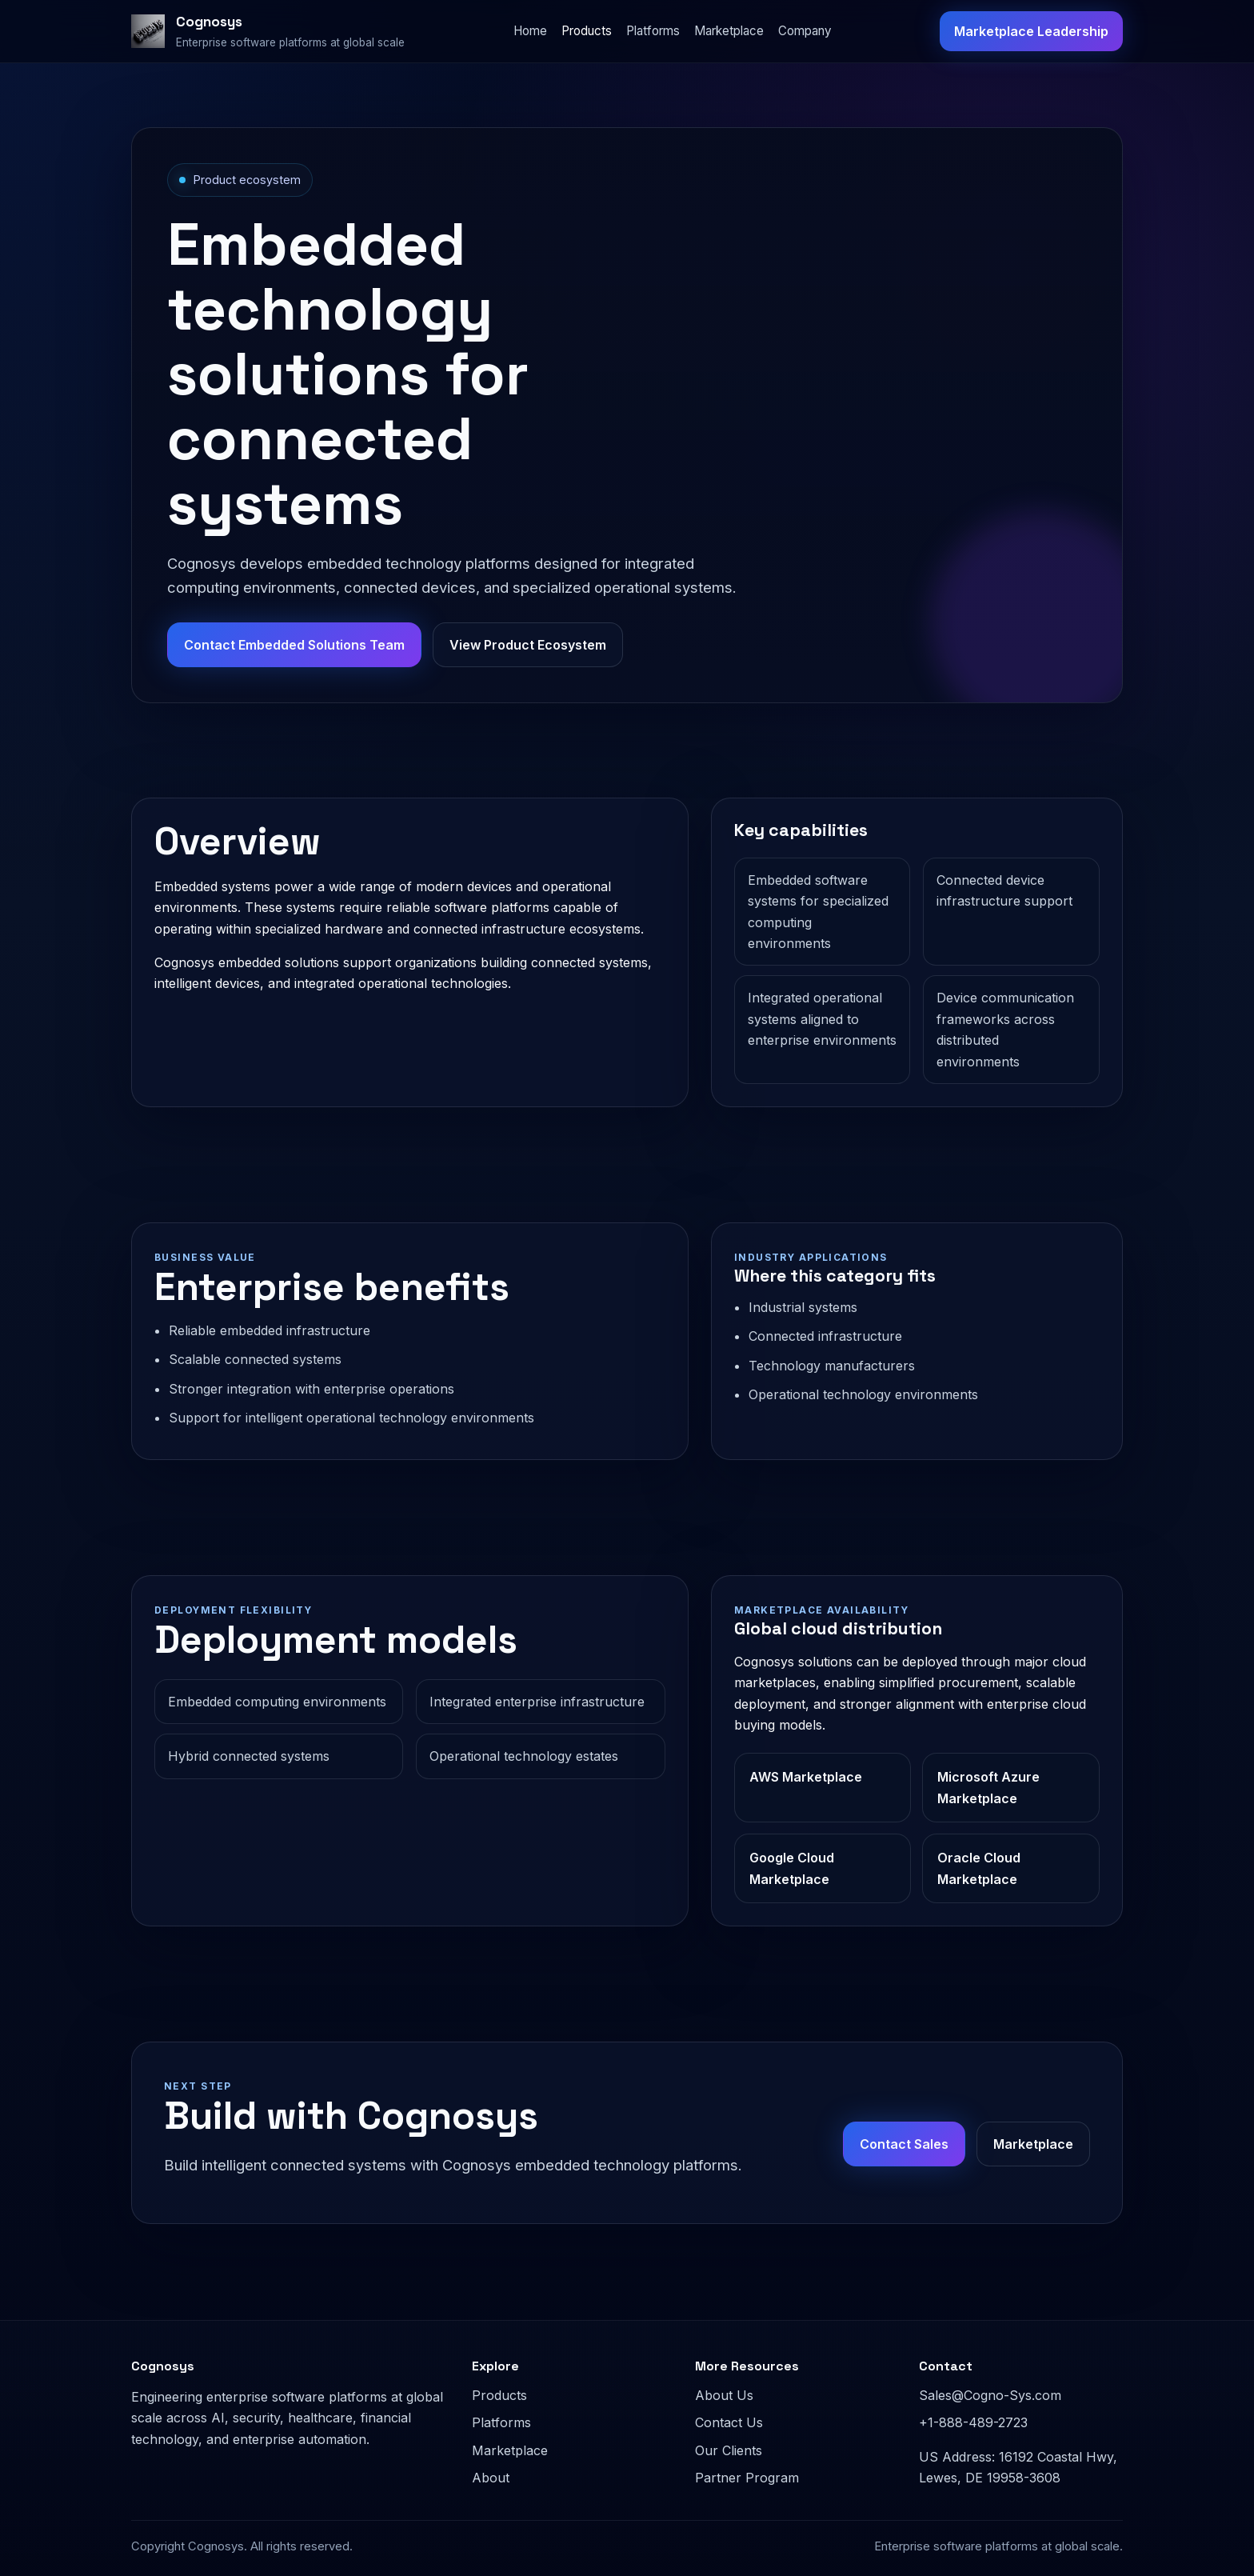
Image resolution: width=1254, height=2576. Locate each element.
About (490, 2478)
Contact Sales (904, 2144)
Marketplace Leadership (1031, 31)
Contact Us (729, 2422)
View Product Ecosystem (527, 645)
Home (530, 30)
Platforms (653, 30)
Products (586, 30)
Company (805, 30)
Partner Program (747, 2478)
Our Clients (728, 2450)
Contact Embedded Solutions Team (294, 645)
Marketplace (729, 30)
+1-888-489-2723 (973, 2422)
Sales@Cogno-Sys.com (990, 2395)
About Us (724, 2395)
